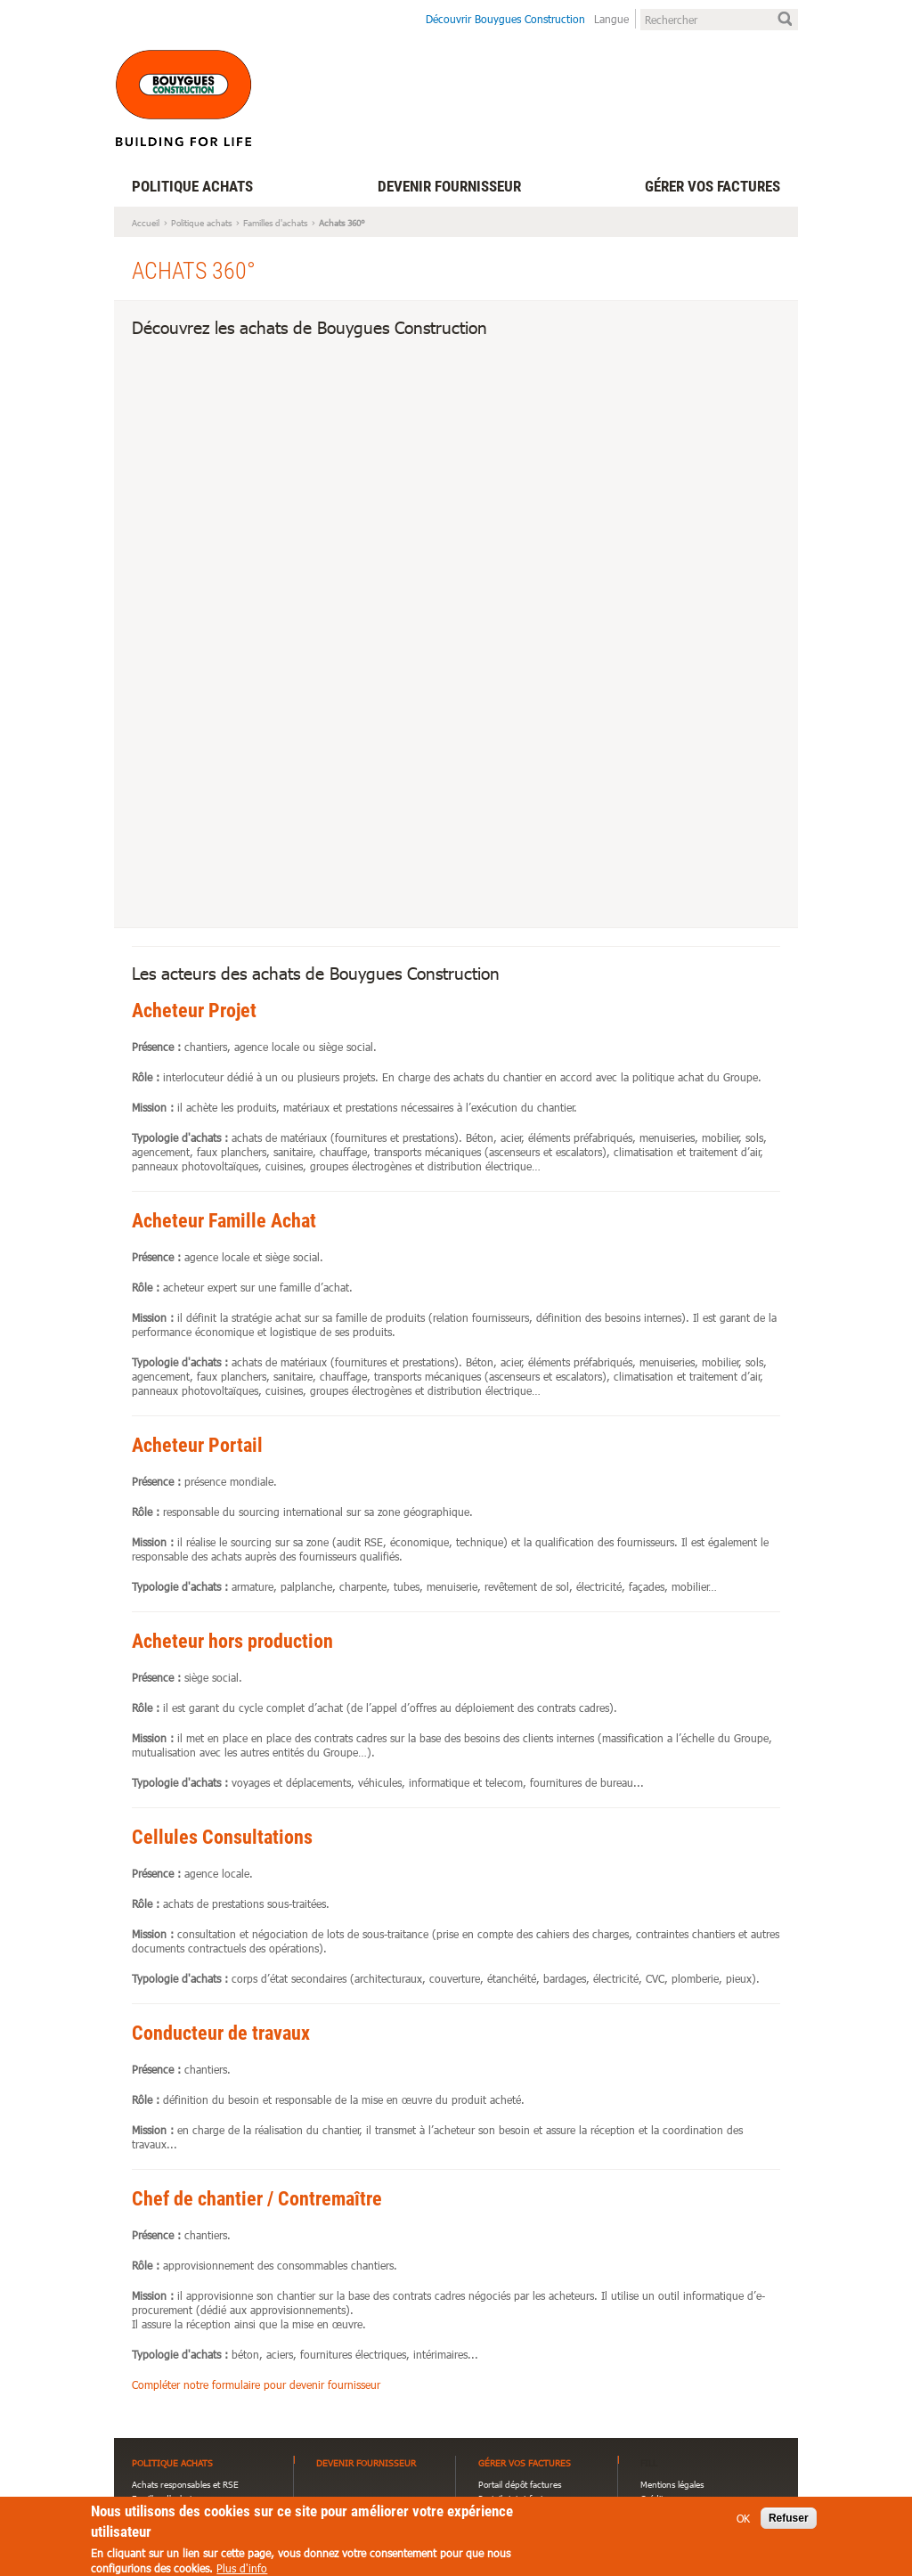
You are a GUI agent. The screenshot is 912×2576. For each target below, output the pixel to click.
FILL (648, 2463)
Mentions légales (672, 2484)
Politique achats (192, 186)
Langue (611, 18)
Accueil (145, 222)
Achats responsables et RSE (185, 2484)
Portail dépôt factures (519, 2484)
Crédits (653, 2498)
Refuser (789, 2522)
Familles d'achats (275, 222)
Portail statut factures (519, 2498)
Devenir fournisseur (449, 186)
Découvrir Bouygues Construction (505, 18)
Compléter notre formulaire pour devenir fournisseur (256, 2384)
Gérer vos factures (712, 186)
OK (743, 2522)
